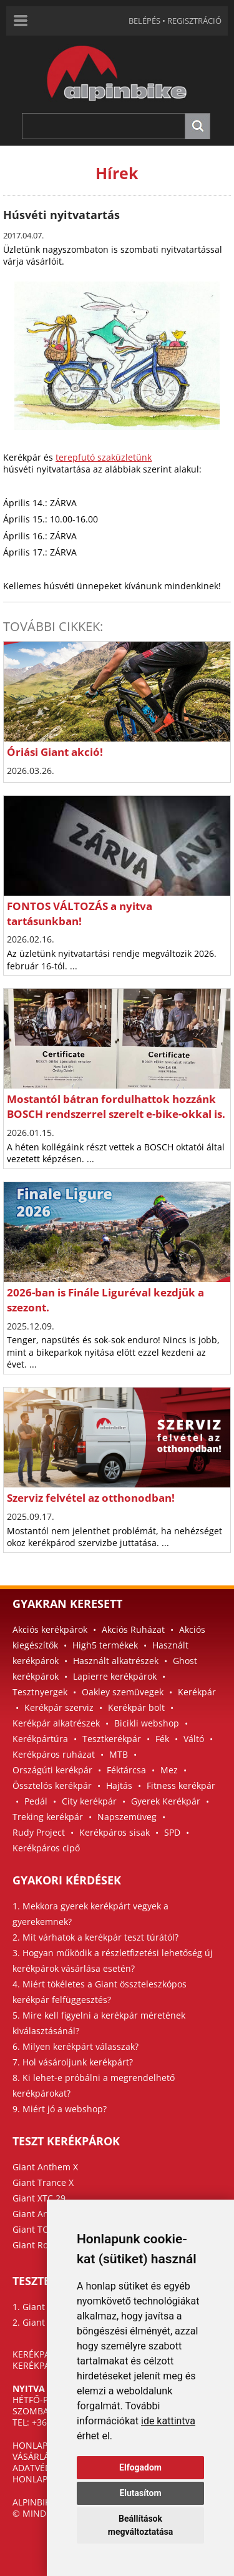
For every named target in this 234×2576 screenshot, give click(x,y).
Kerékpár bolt (136, 1707)
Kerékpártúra (40, 1739)
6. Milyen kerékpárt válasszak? (75, 2046)
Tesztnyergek (39, 1692)
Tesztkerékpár (111, 1739)
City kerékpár (89, 1801)
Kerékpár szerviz (59, 1707)
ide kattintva (168, 2421)
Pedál (35, 1801)
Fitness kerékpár (181, 1785)
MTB (118, 1754)
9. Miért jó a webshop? (59, 2109)
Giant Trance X (43, 2182)
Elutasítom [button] (140, 2493)
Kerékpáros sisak (114, 1832)
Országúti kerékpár (52, 1770)
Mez (169, 1770)
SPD (172, 1832)
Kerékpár (197, 1692)
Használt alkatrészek (115, 1661)
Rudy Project (38, 1832)
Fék (162, 1739)
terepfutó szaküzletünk (104, 457)
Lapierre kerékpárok (115, 1676)
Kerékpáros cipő (46, 1848)
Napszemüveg (127, 1817)
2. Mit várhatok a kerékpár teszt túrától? (95, 1937)
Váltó (193, 1739)
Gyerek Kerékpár (165, 1801)
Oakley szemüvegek (122, 1692)
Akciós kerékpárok (49, 1629)
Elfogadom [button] (140, 2467)
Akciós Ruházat (133, 1629)
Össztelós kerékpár (52, 1785)
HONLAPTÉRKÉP (45, 2445)
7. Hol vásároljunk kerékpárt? (72, 2062)
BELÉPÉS (144, 20)
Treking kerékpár (47, 1817)
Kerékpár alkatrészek (56, 1723)
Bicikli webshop (146, 1723)
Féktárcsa (126, 1770)
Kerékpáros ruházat (53, 1754)
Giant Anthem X (45, 2167)
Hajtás (119, 1785)
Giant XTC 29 (39, 2198)
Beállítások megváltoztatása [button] (140, 2525)
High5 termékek (105, 1645)
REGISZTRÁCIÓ (194, 20)
